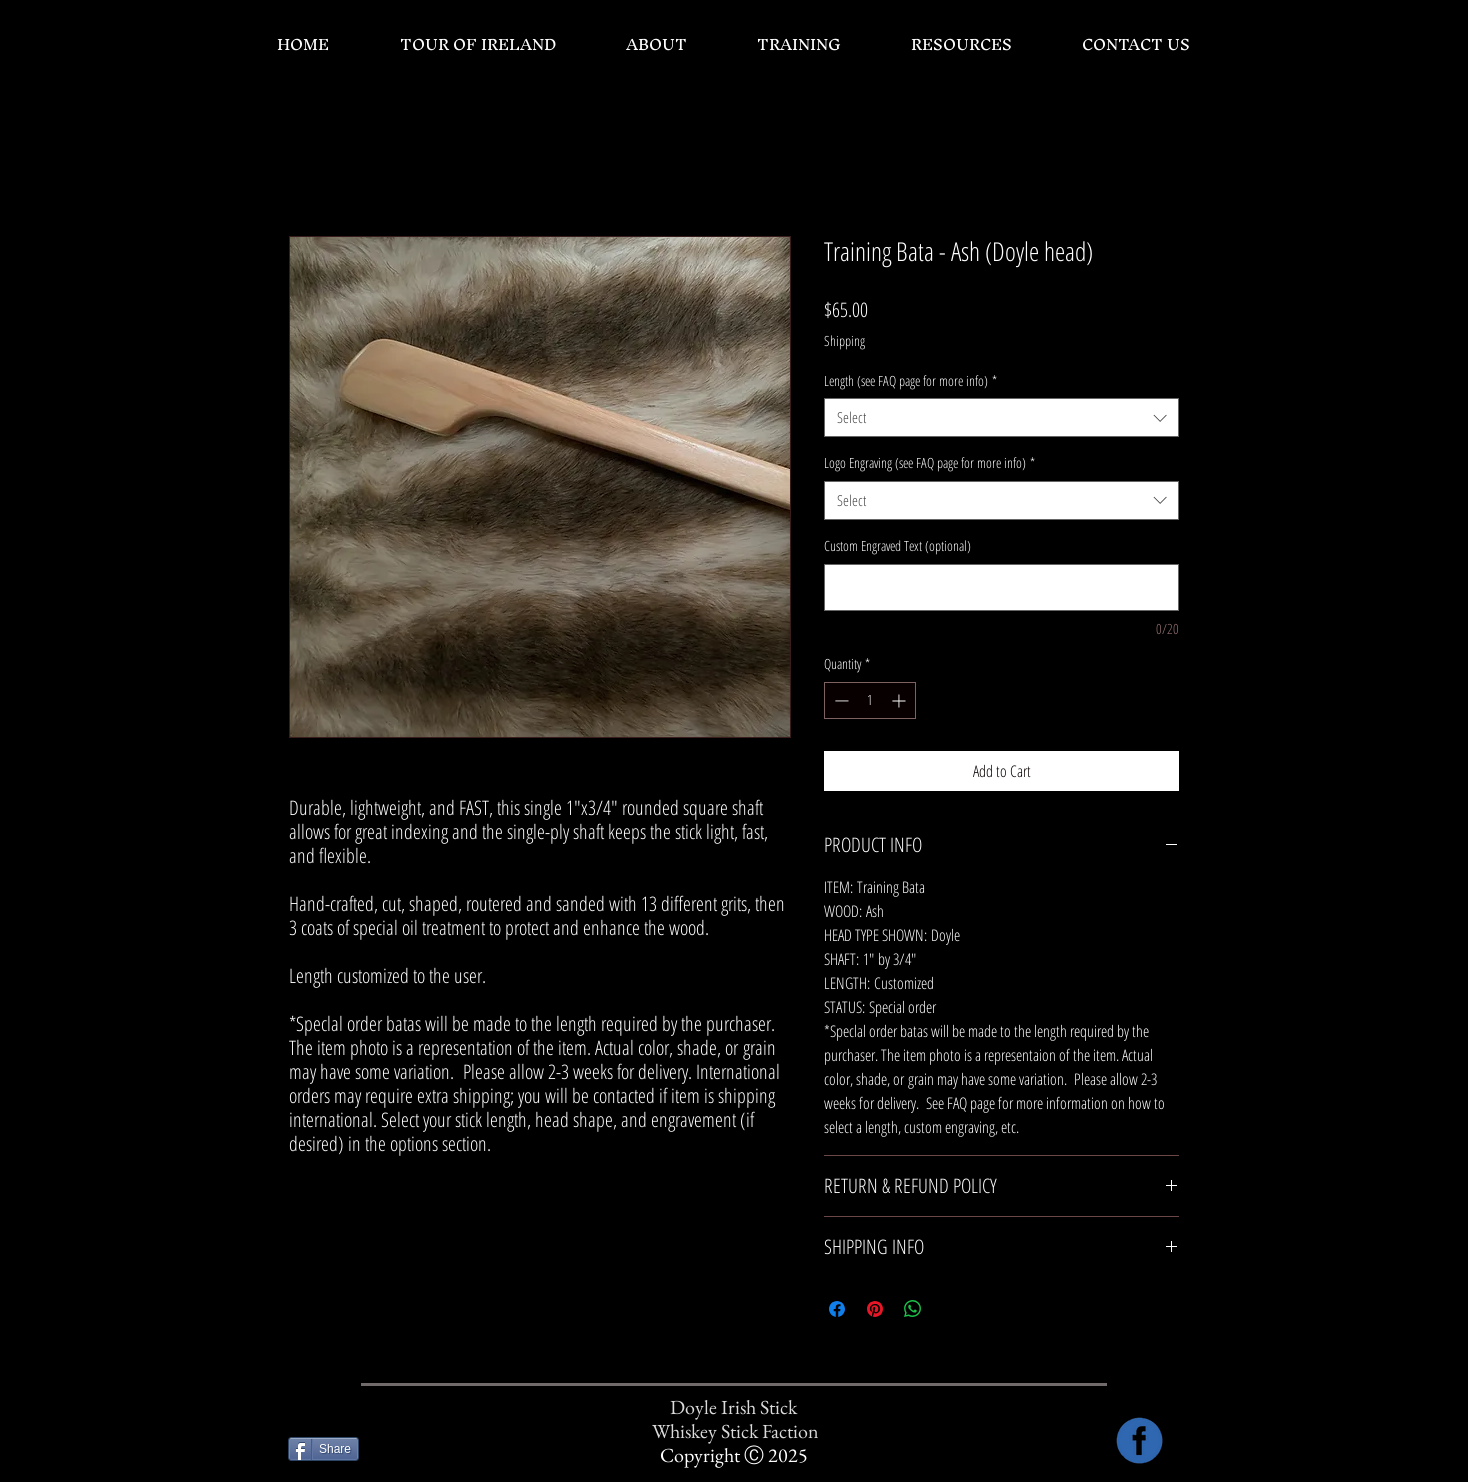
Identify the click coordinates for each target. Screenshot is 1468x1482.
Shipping (844, 340)
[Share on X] (951, 1309)
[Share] (323, 1449)
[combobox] (1001, 417)
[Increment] (900, 700)
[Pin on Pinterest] (875, 1309)
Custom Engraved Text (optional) (897, 545)
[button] (655, 44)
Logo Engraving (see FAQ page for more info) (929, 462)
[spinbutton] (870, 700)
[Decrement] (839, 700)
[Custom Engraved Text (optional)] (1001, 587)
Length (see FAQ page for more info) (910, 380)
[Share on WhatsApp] (913, 1309)
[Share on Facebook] (837, 1309)
